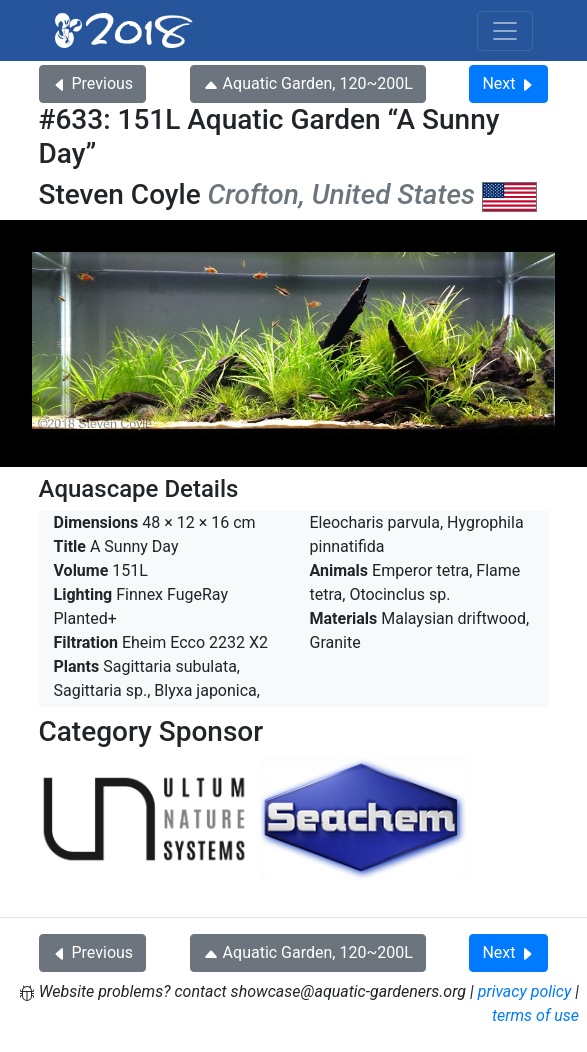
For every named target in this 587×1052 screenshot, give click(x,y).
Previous (93, 83)
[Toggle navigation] (505, 31)
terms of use (535, 1015)
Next (508, 83)
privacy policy (525, 991)
